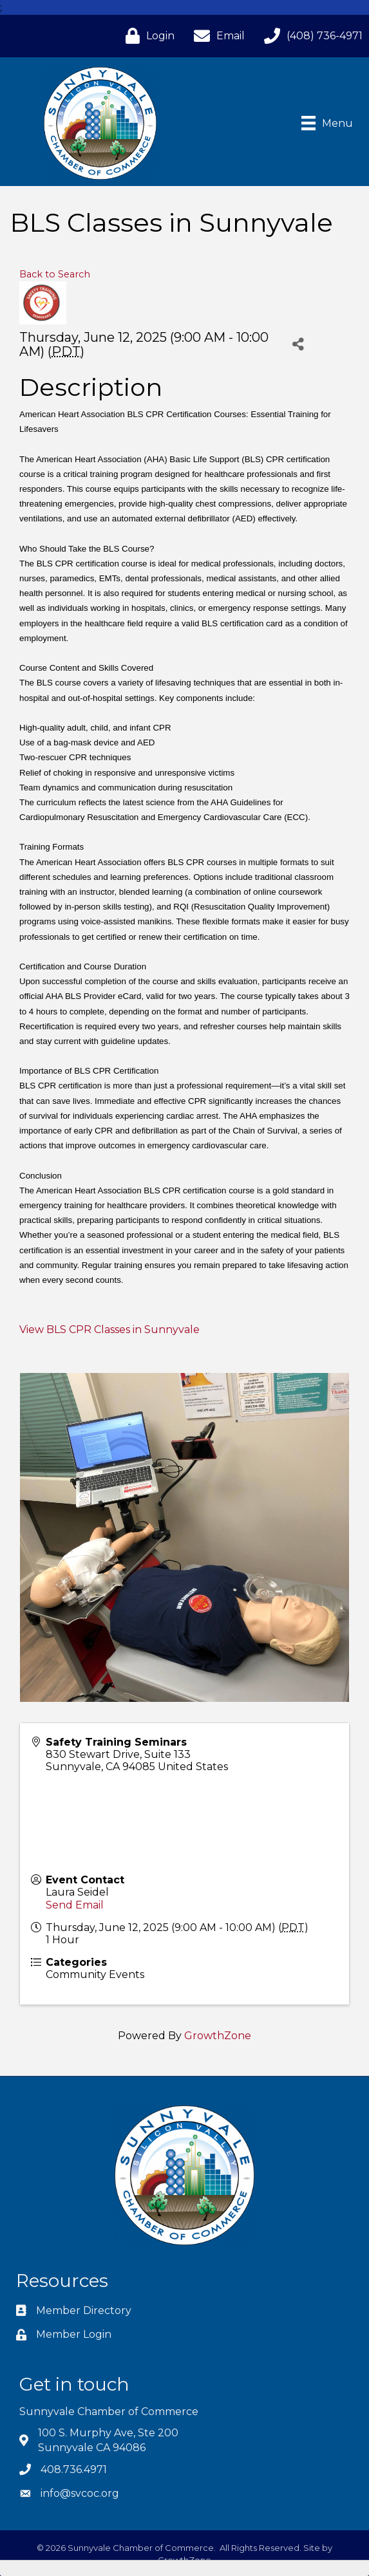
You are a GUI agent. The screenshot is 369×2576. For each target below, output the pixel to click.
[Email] (216, 35)
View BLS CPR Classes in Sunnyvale (109, 1329)
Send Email (75, 1905)
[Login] (147, 35)
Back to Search (54, 274)
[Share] (297, 344)
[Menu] (327, 122)
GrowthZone (217, 2036)
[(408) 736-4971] (310, 35)
